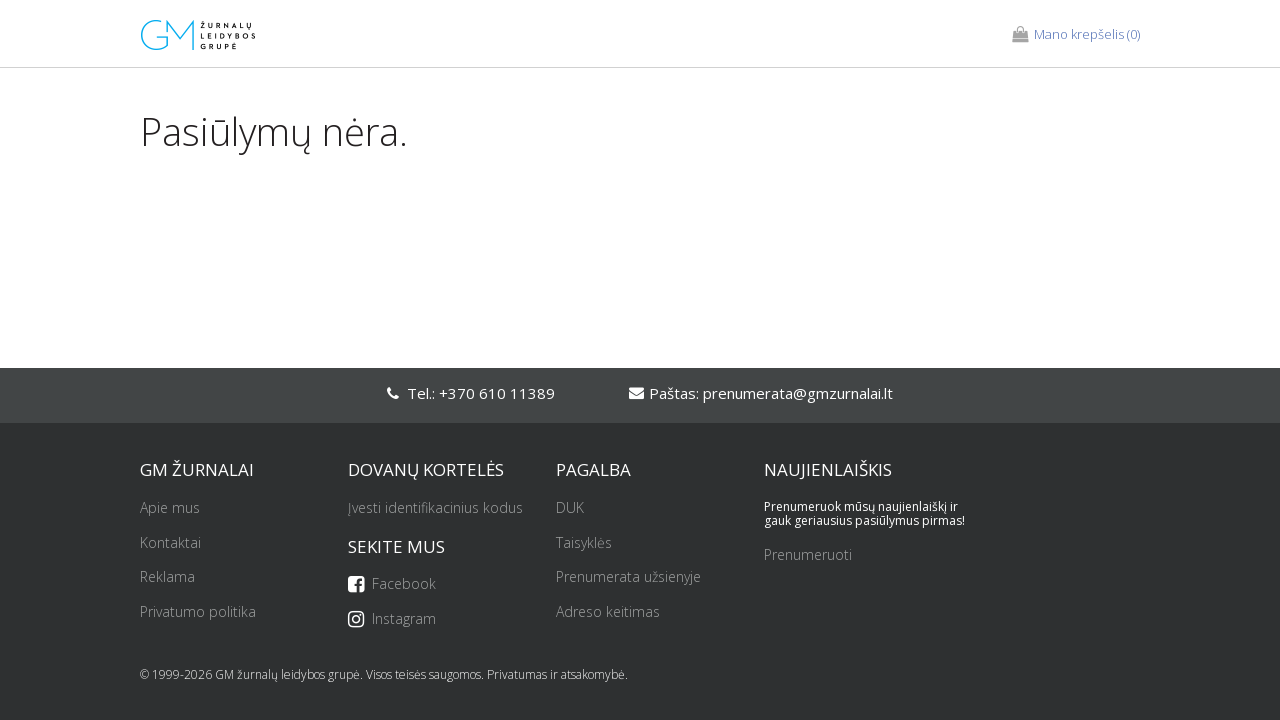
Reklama (167, 577)
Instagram (392, 619)
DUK (570, 508)
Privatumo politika (198, 612)
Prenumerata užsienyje (628, 577)
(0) (1076, 35)
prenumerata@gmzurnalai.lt (798, 393)
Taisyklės (584, 543)
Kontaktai (170, 543)
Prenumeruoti (808, 555)
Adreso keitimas (608, 612)
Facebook (392, 584)
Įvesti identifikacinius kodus (435, 508)
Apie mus (170, 508)
